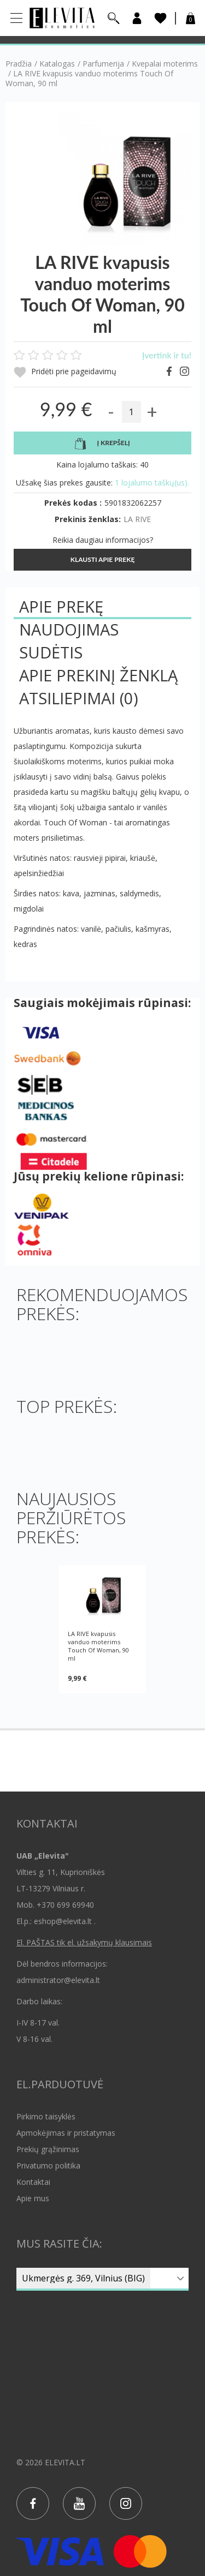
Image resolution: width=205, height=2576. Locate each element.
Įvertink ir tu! (166, 355)
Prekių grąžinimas (47, 2149)
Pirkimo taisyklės (45, 2116)
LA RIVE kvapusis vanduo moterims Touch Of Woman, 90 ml (98, 1646)
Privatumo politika (48, 2165)
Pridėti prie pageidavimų (65, 372)
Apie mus (32, 2198)
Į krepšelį (102, 443)
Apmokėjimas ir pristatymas (65, 2133)
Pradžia (18, 64)
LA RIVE (137, 519)
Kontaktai (33, 2182)
